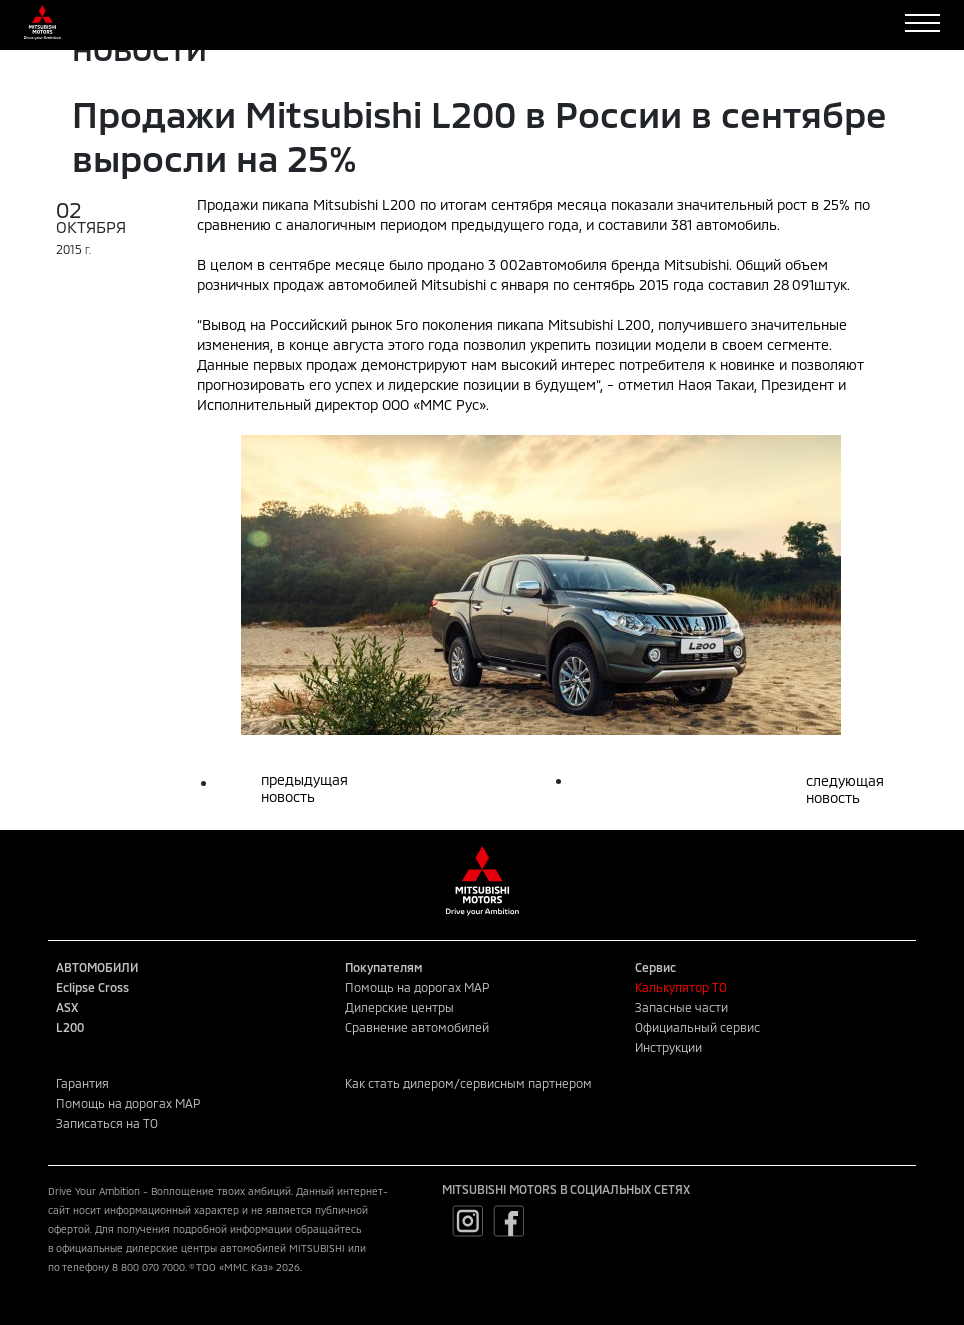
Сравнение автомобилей (417, 1027)
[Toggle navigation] (922, 23)
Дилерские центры (399, 1007)
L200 (70, 1027)
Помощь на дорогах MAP (417, 987)
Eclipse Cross (92, 987)
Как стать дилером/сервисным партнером (468, 1083)
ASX (67, 1007)
